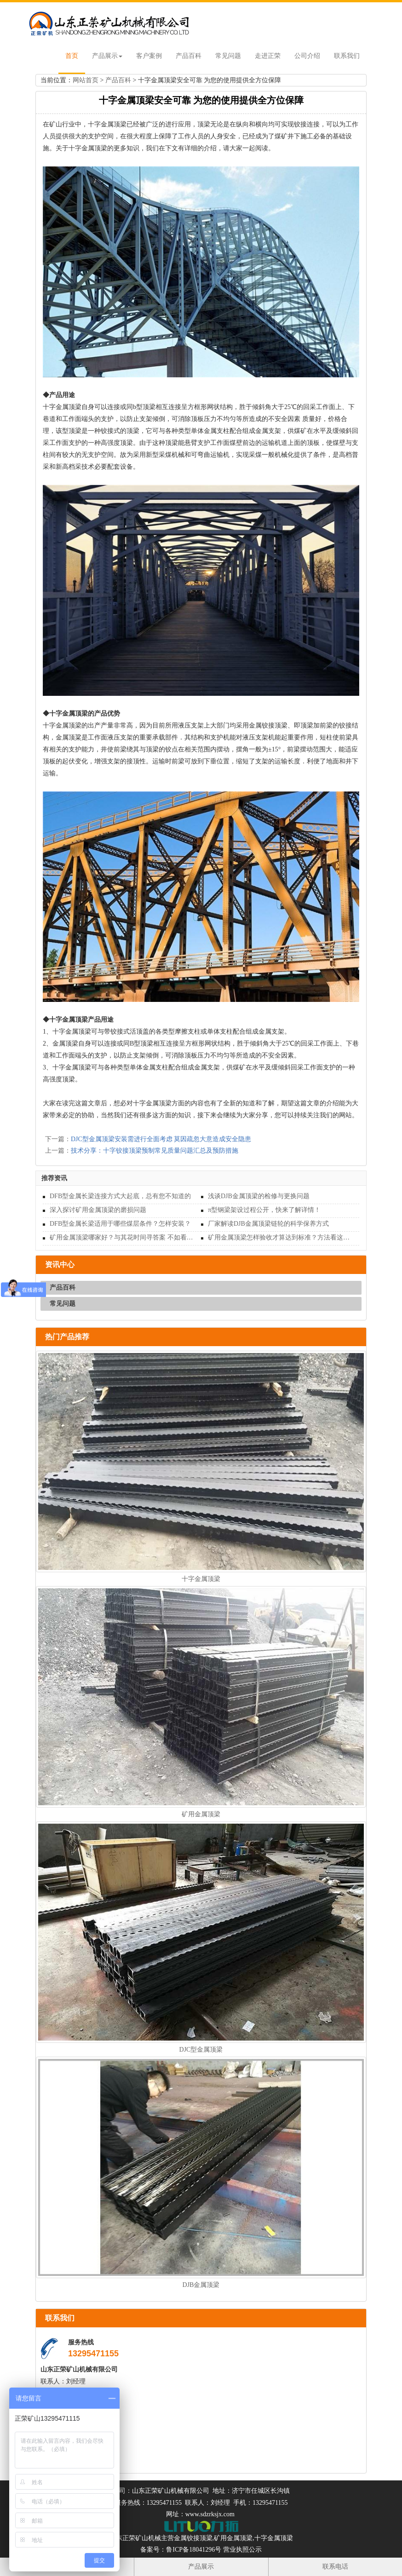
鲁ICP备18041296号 (193, 2549)
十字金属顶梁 (201, 1578)
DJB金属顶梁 (201, 2284)
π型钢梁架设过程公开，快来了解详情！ (264, 1209)
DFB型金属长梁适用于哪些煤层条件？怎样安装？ (120, 1223)
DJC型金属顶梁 (201, 2049)
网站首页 (85, 80)
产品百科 (188, 55)
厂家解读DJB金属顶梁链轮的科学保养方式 (268, 1223)
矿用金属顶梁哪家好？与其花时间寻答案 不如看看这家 (122, 1237)
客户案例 (149, 55)
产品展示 (201, 2566)
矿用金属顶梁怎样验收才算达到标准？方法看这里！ (280, 1237)
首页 (71, 55)
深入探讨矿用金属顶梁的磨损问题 (98, 1209)
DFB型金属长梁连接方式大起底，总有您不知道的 (120, 1196)
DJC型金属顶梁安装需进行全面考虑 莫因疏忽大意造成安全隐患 (161, 1139)
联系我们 (347, 55)
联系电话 (335, 2566)
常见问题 (228, 55)
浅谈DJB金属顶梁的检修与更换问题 (259, 1196)
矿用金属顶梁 (201, 1814)
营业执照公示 (242, 2549)
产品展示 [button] (107, 55)
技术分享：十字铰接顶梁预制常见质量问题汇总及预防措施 (154, 1150)
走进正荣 (268, 55)
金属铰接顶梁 (193, 2538)
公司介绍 (307, 55)
